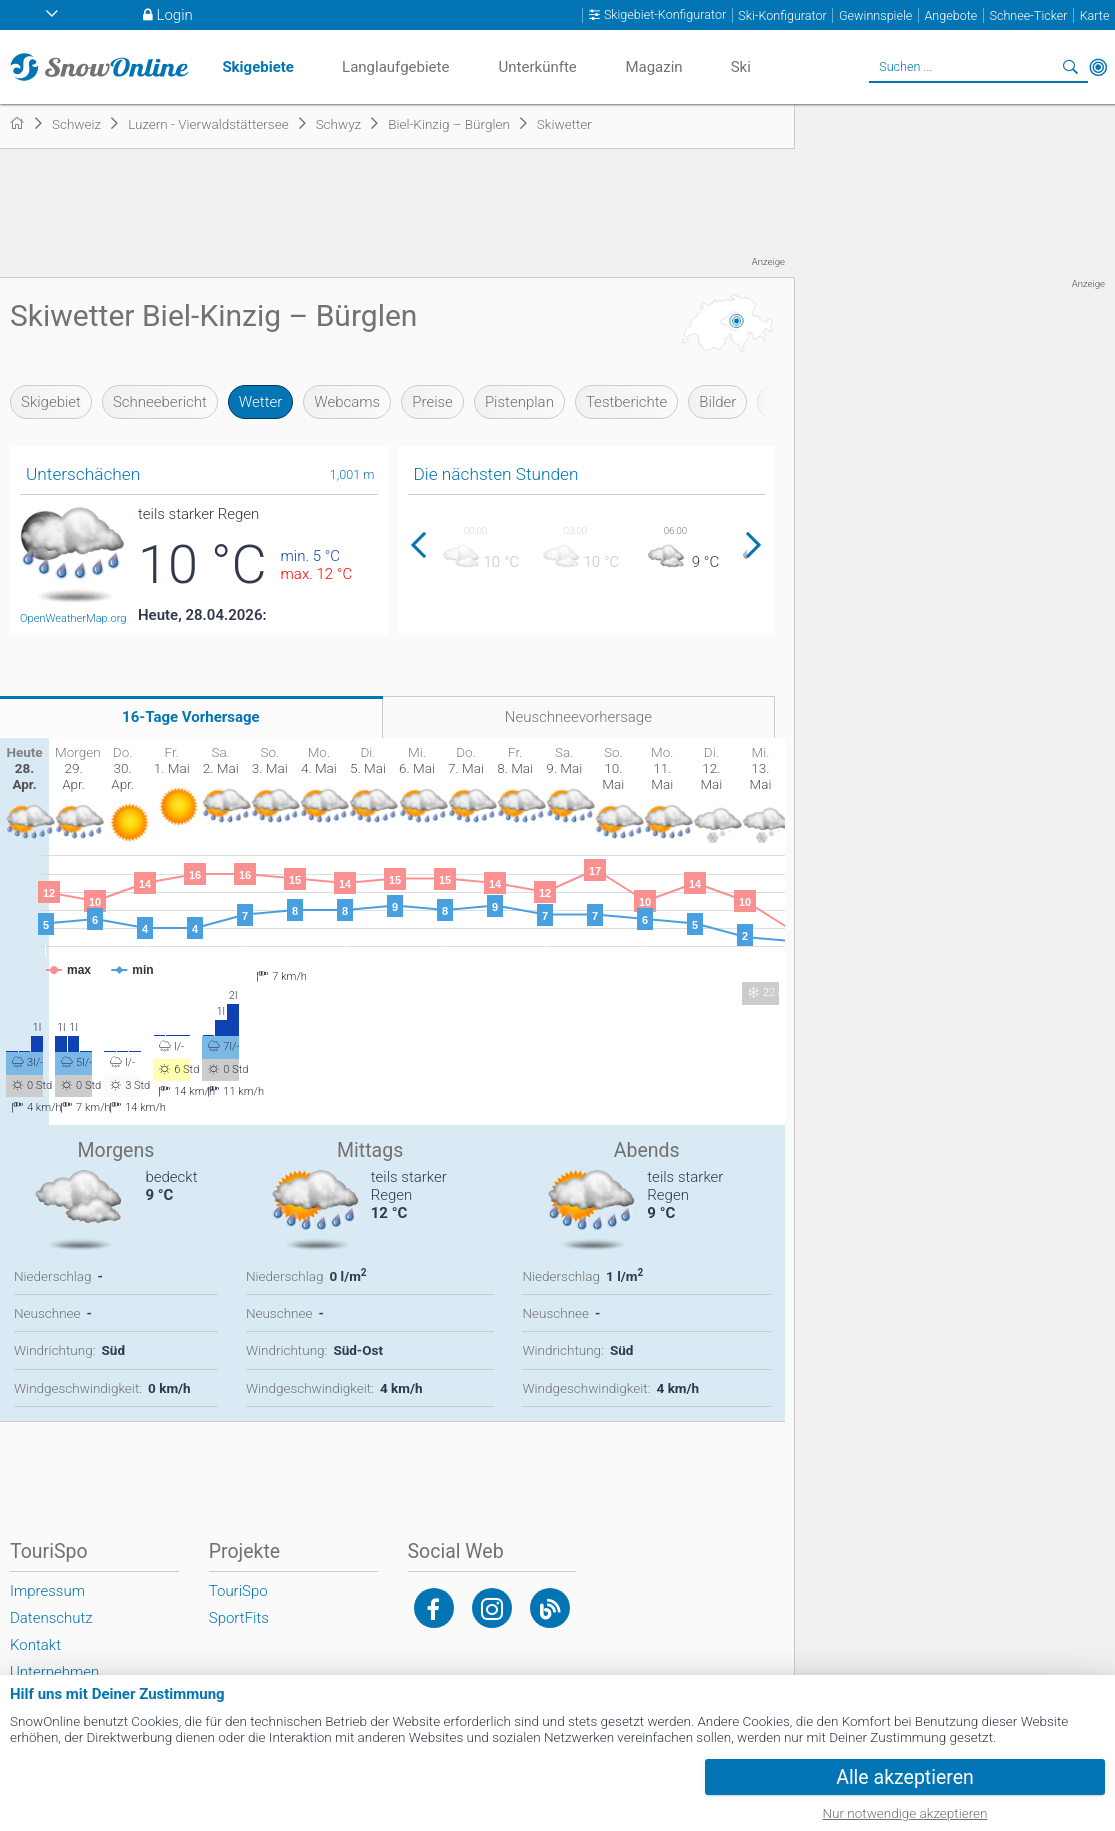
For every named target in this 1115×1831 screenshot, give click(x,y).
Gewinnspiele (875, 15)
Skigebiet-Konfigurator (665, 15)
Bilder (717, 402)
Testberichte (626, 402)
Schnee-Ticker (1028, 15)
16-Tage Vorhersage (191, 717)
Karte (1095, 15)
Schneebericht (160, 402)
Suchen (1070, 67)
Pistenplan (519, 402)
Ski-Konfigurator (782, 15)
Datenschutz (51, 1618)
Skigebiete (258, 67)
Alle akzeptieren (905, 1777)
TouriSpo (238, 1591)
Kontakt (35, 1645)
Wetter (260, 402)
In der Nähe (1098, 67)
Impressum (47, 1591)
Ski (741, 67)
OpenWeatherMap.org (73, 618)
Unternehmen (54, 1672)
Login (175, 15)
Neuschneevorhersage (578, 717)
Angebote (950, 15)
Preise (432, 402)
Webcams (347, 402)
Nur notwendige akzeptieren (905, 1813)
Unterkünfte (538, 67)
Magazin (653, 67)
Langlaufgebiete (395, 67)
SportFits (239, 1618)
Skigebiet (51, 402)
